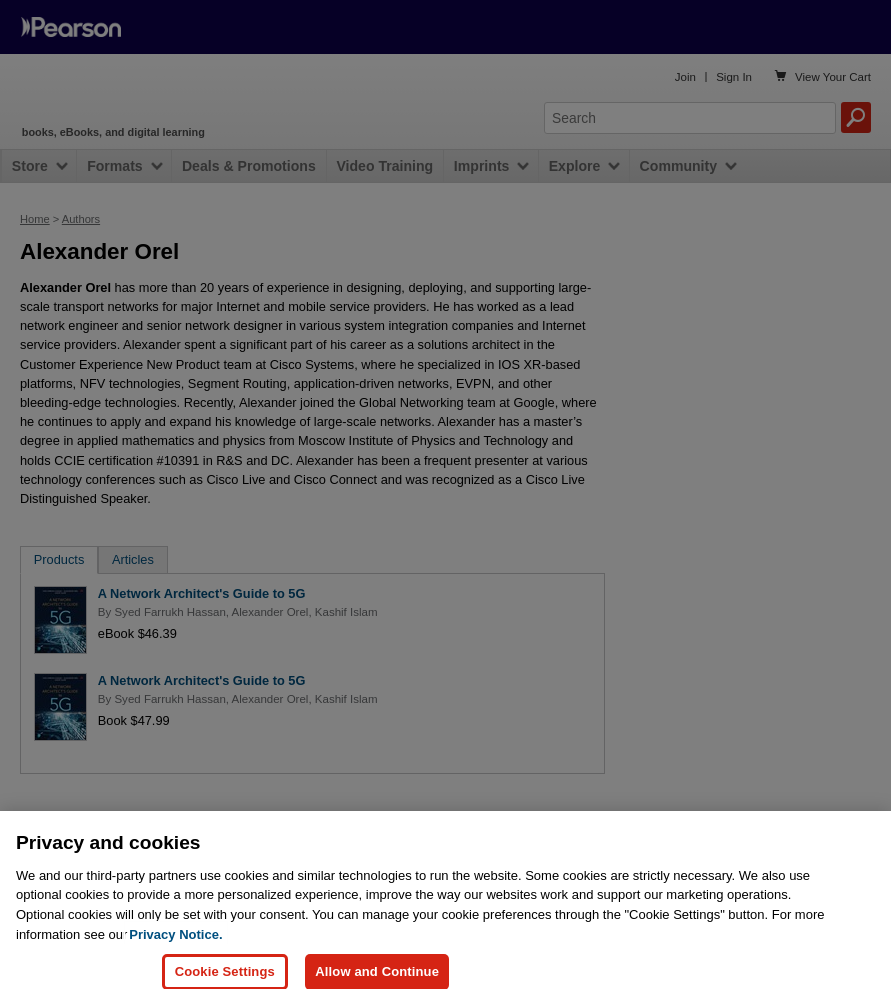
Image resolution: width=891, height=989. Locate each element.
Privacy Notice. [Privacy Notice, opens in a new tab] (175, 945)
